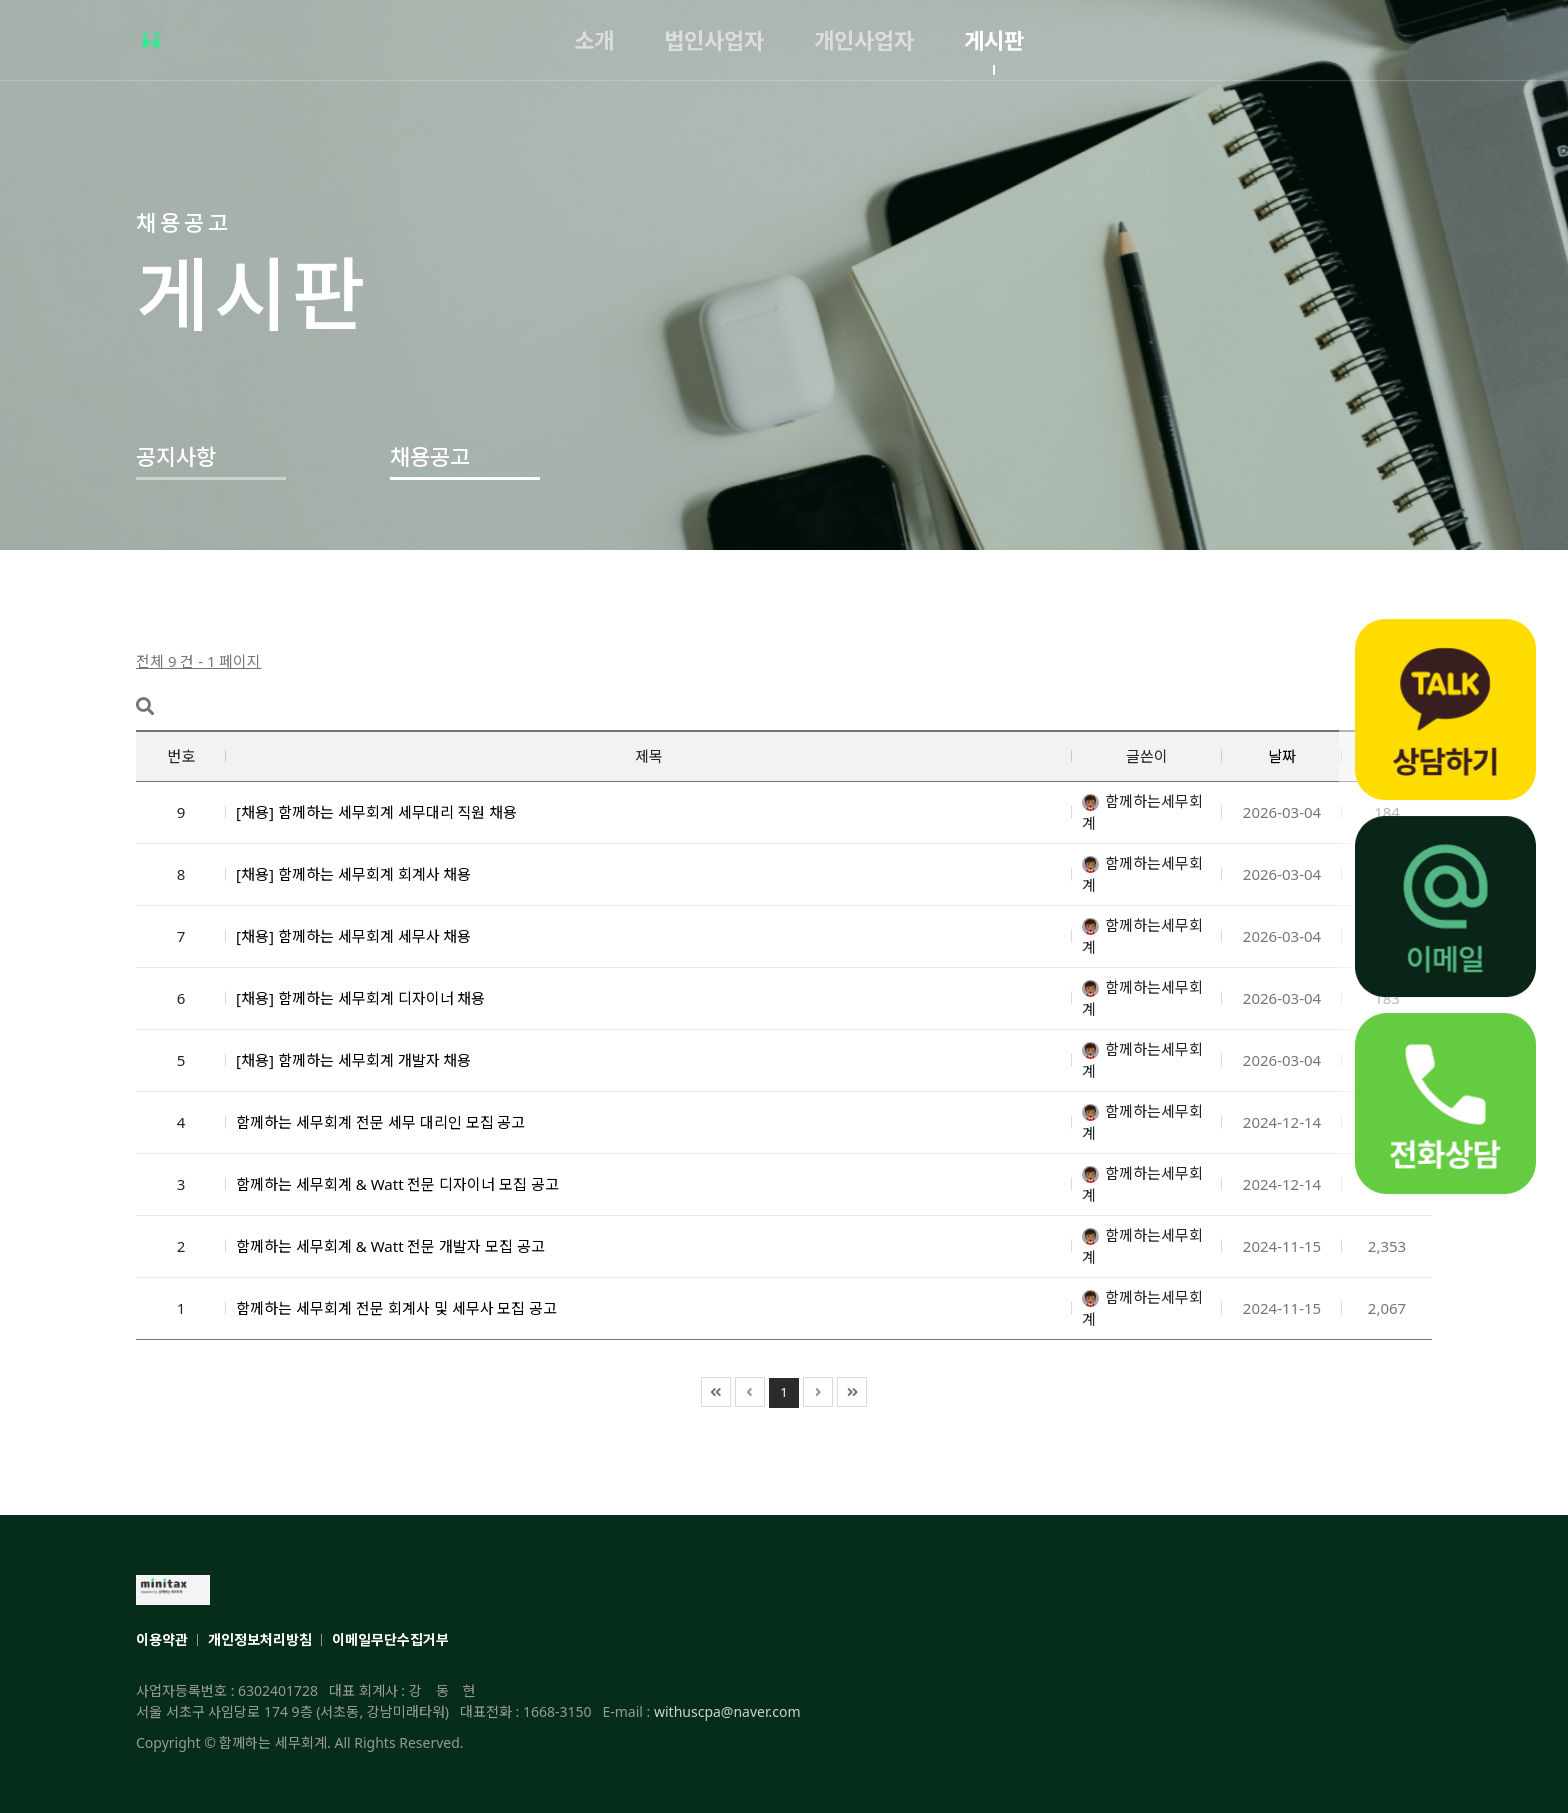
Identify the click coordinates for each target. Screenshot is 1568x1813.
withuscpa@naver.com (727, 1711)
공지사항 (176, 456)
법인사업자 (714, 40)
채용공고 (430, 456)
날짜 (1282, 756)
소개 (594, 40)
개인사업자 (864, 40)
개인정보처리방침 (260, 1639)
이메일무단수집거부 (390, 1639)
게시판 (994, 40)
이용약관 (162, 1639)
